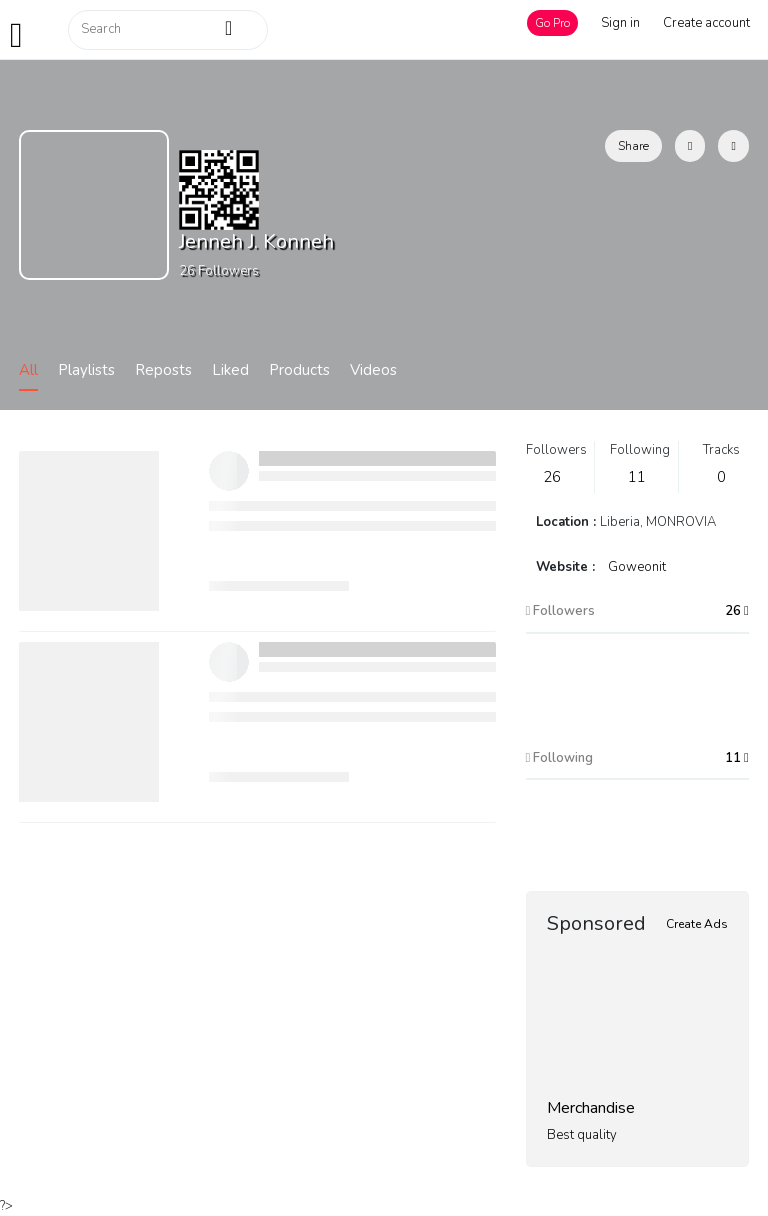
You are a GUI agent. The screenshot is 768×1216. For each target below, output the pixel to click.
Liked (230, 370)
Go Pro (552, 23)
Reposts (163, 370)
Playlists (86, 370)
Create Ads (697, 924)
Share (633, 146)
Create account (706, 23)
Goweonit (637, 567)
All (28, 370)
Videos (373, 370)
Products (299, 370)
